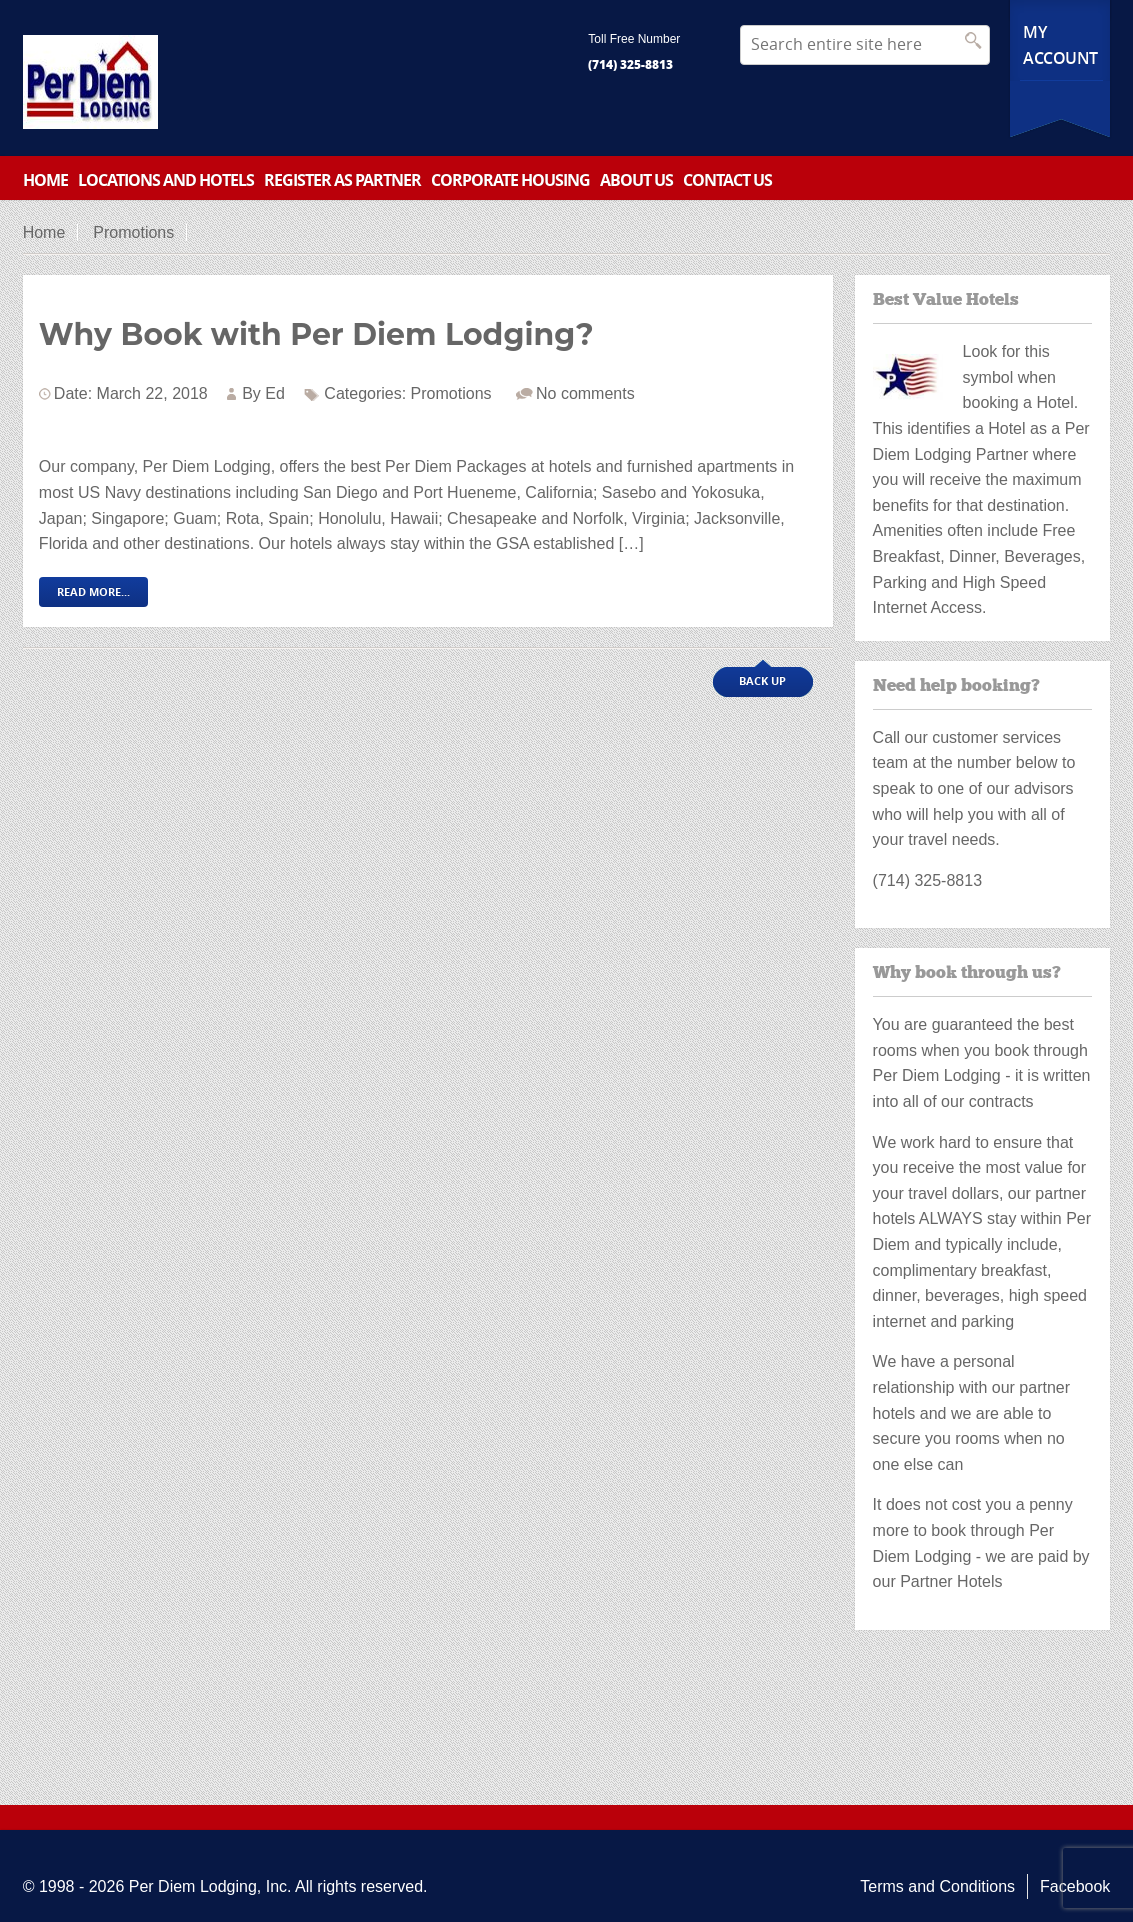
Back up (762, 680)
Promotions (133, 232)
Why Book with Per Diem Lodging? (316, 334)
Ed (275, 393)
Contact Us (727, 180)
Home (45, 180)
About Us (636, 180)
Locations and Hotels (166, 180)
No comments (585, 393)
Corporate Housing (510, 180)
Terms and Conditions (937, 1886)
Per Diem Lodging (193, 1886)
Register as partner (342, 180)
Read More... (93, 591)
